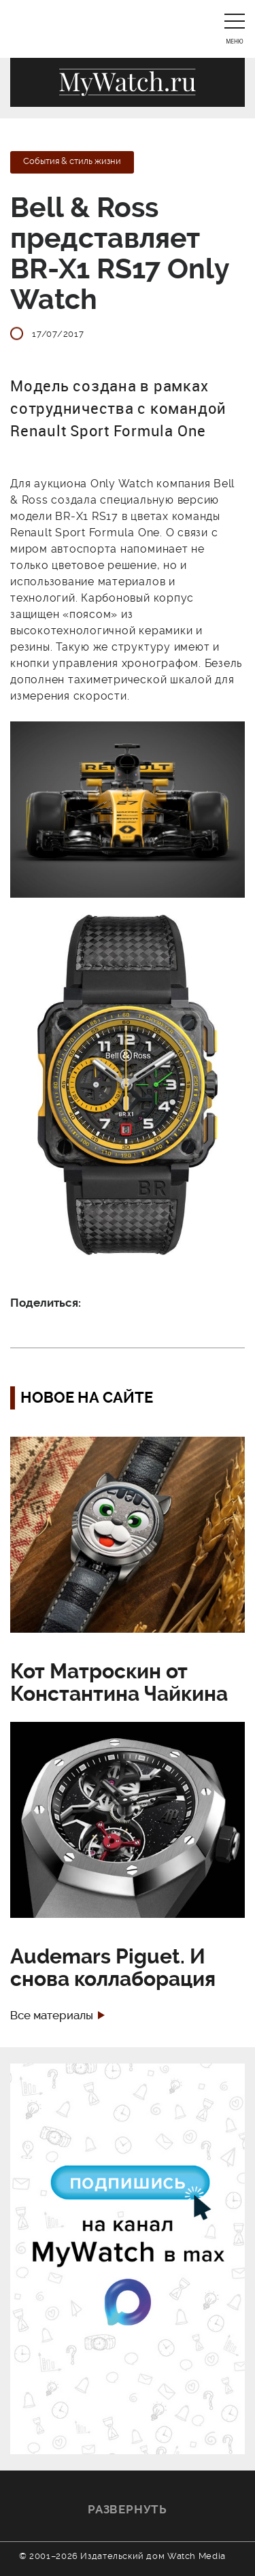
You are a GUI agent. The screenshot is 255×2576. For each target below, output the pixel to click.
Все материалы (51, 2015)
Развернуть (127, 2509)
